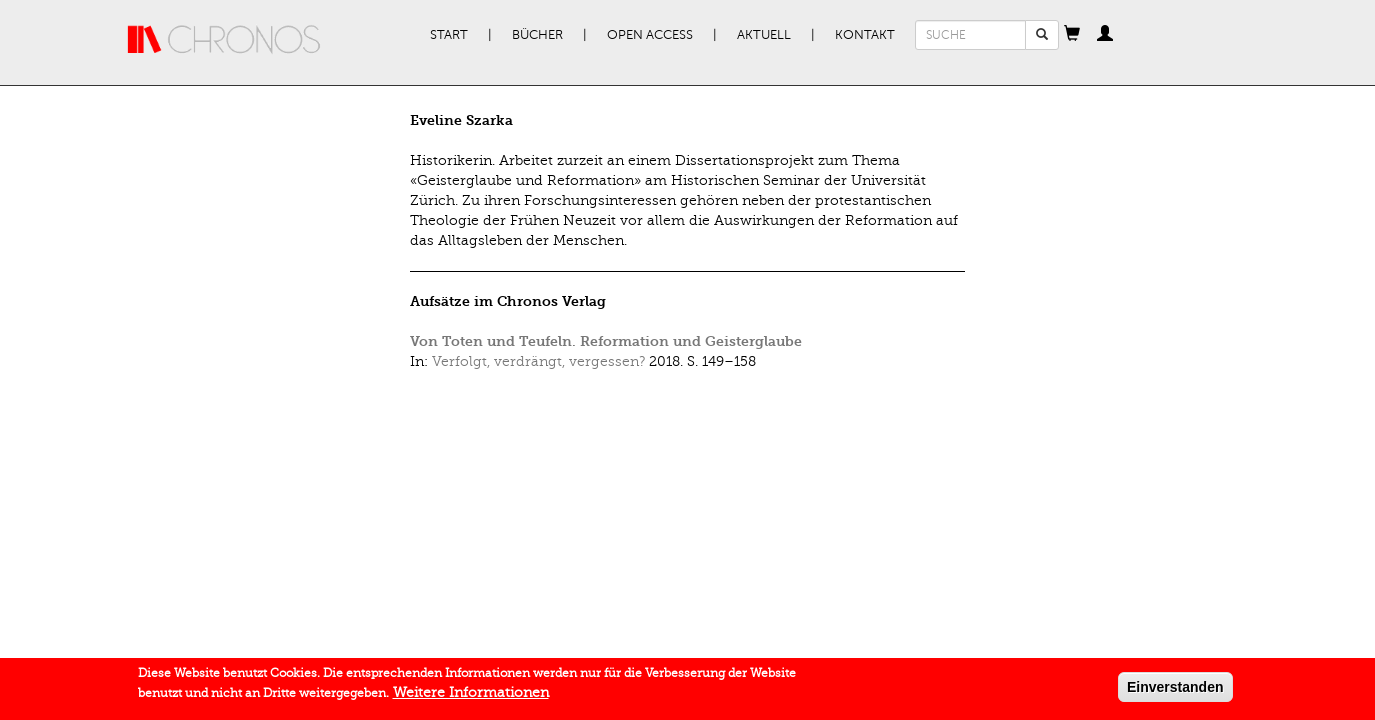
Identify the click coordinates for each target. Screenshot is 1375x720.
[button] (1072, 35)
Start (449, 35)
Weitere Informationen (471, 694)
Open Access (650, 35)
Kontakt (865, 35)
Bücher (537, 35)
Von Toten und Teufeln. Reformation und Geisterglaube (606, 341)
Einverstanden (1175, 689)
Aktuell (764, 35)
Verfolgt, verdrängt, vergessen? (538, 361)
